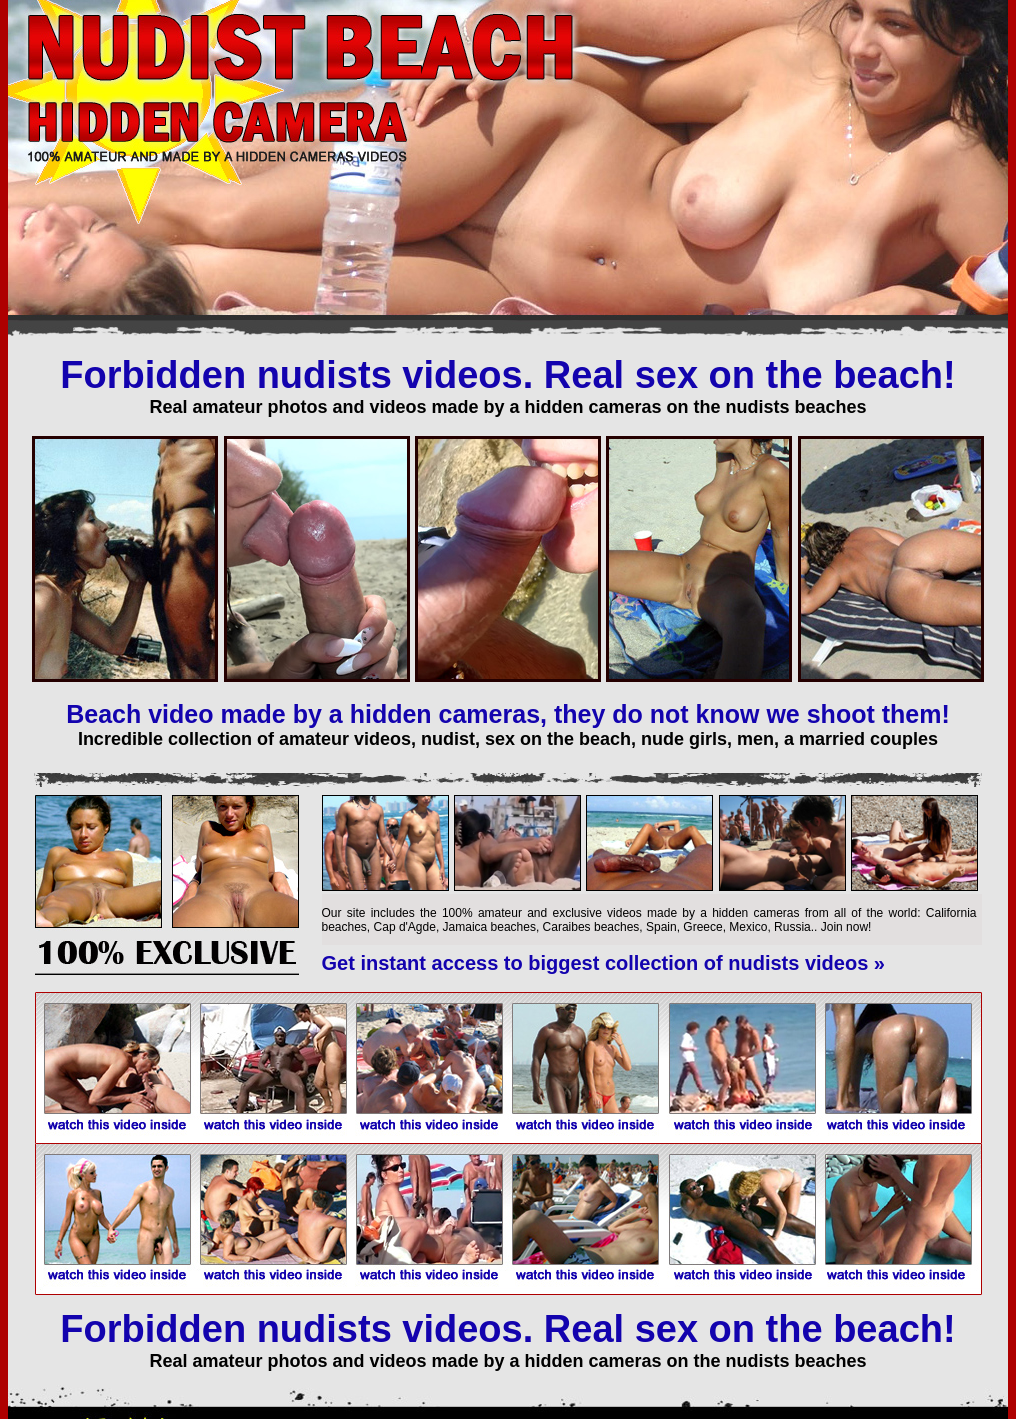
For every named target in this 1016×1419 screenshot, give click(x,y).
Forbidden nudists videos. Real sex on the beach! (507, 375)
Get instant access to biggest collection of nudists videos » (603, 963)
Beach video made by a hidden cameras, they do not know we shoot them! (508, 714)
